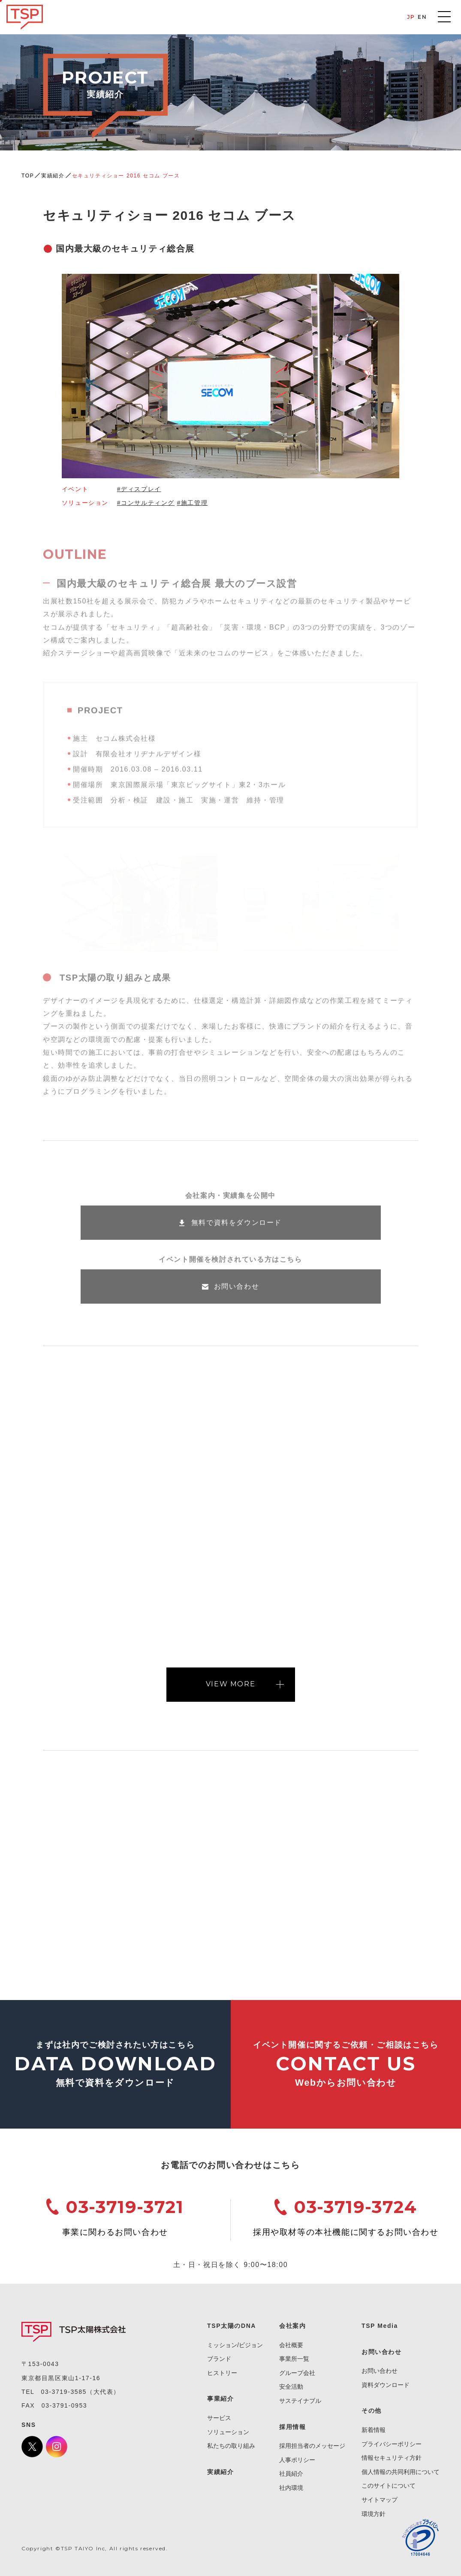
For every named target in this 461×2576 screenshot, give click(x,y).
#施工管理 (192, 502)
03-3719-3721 (125, 2206)
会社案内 (292, 2325)
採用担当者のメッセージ (312, 2445)
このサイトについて (389, 2485)
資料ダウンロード (386, 2384)
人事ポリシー (297, 2459)
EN (422, 17)
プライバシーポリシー (392, 2444)
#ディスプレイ (139, 489)
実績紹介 (52, 176)
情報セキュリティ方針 (392, 2457)
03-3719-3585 (64, 2391)
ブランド (219, 2358)
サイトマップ (380, 2499)
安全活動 (291, 2386)
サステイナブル (300, 2400)
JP (411, 17)
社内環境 (291, 2487)
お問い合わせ (380, 2370)
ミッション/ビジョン (235, 2345)
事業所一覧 (294, 2358)
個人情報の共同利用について (401, 2471)
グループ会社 (297, 2372)
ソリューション (228, 2432)
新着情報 (374, 2429)
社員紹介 (291, 2473)
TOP (27, 176)
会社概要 (291, 2345)
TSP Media (380, 2325)
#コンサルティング (146, 502)
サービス (219, 2417)
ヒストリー (222, 2372)
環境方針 (374, 2513)
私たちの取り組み (231, 2445)
